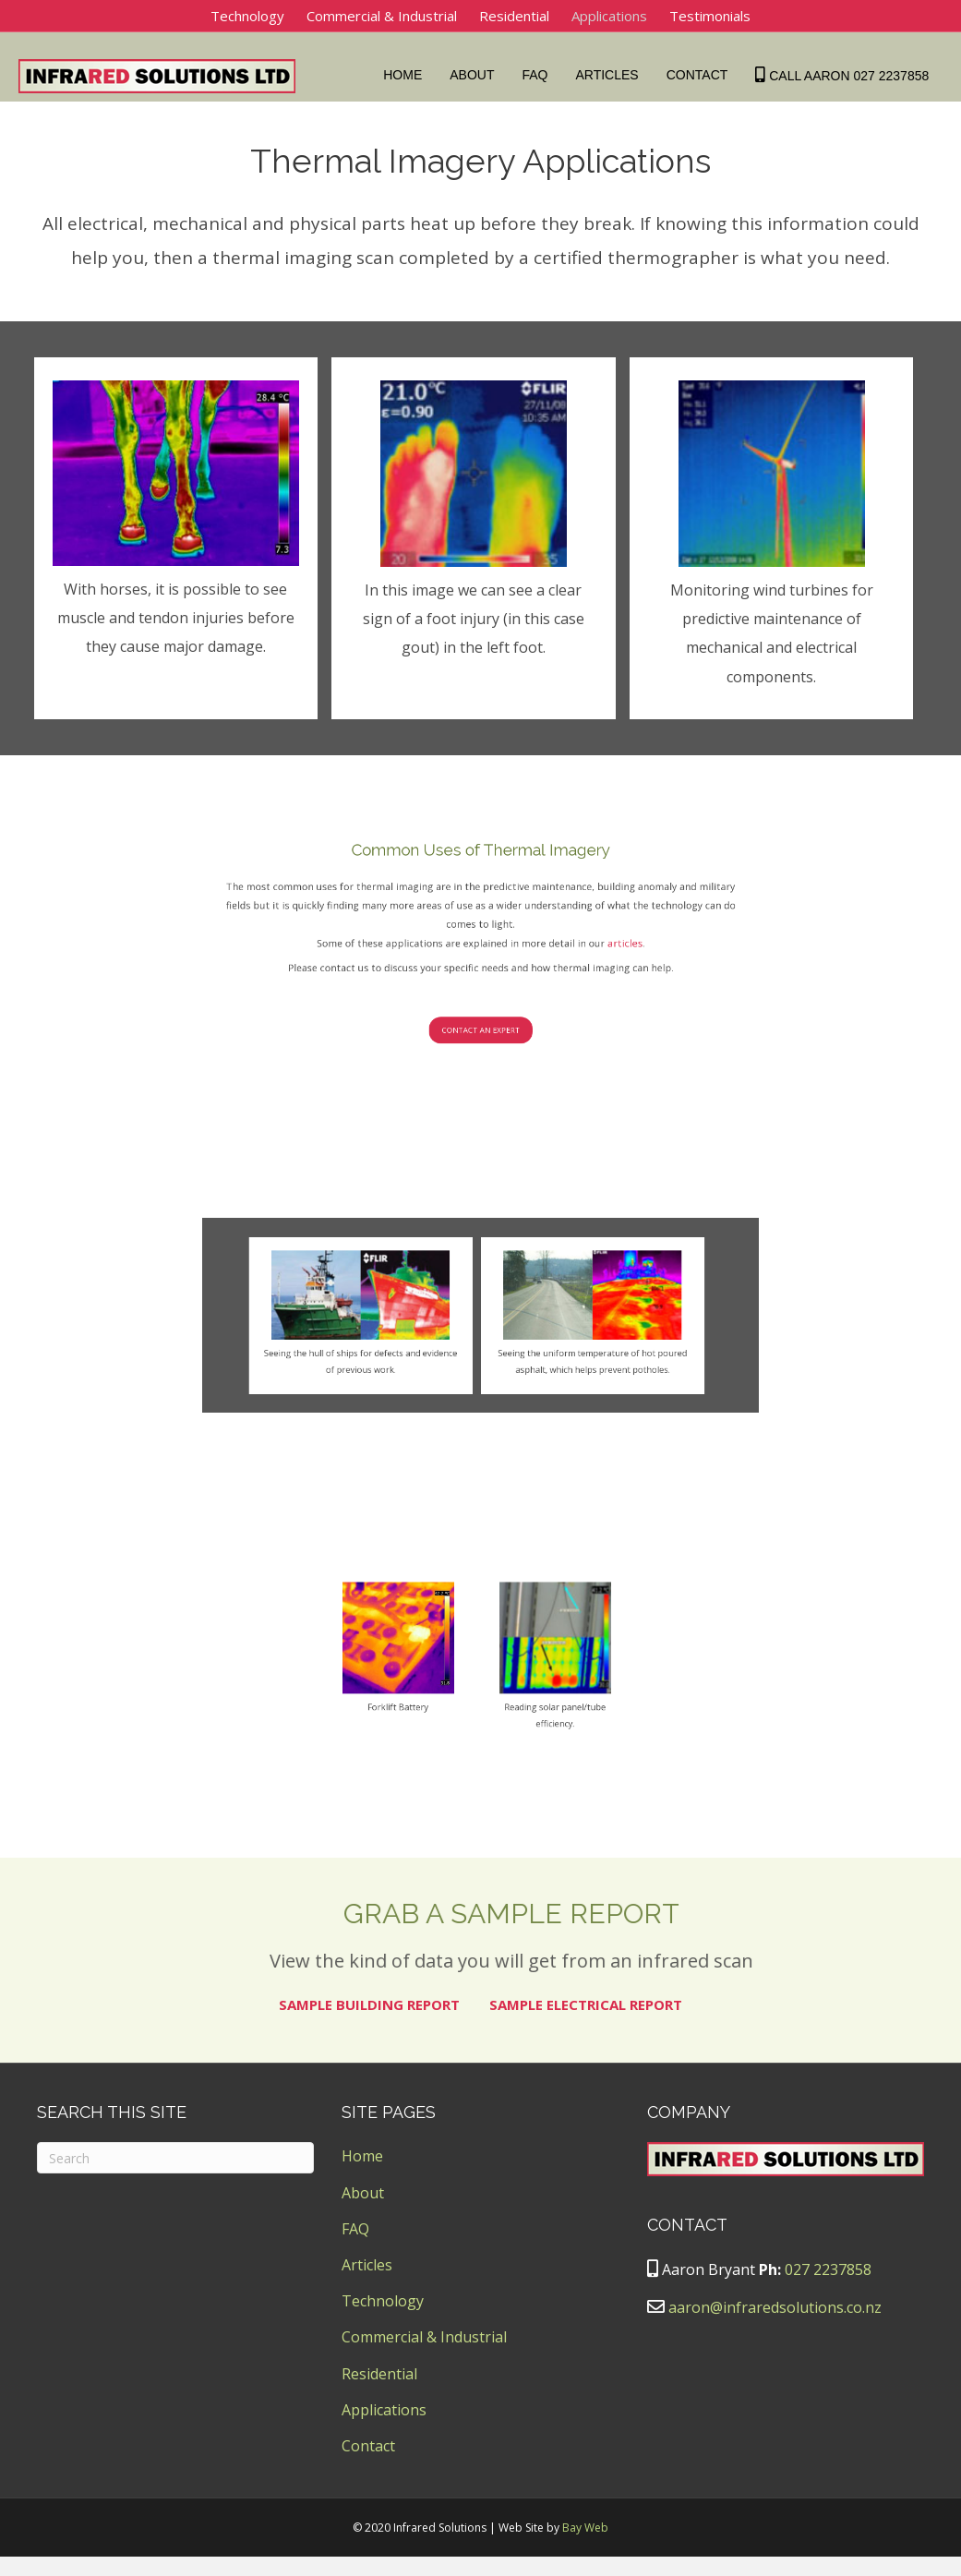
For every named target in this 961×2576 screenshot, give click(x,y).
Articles (611, 74)
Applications (609, 15)
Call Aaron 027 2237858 (846, 74)
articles (514, 1095)
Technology (247, 15)
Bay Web (585, 2548)
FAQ (539, 74)
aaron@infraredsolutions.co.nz (775, 2327)
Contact (701, 74)
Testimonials (710, 15)
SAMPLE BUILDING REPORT (369, 2025)
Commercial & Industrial (381, 15)
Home (407, 74)
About (476, 74)
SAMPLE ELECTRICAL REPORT (585, 2025)
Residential (514, 15)
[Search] (175, 2178)
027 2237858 (828, 2290)
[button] (480, 1115)
